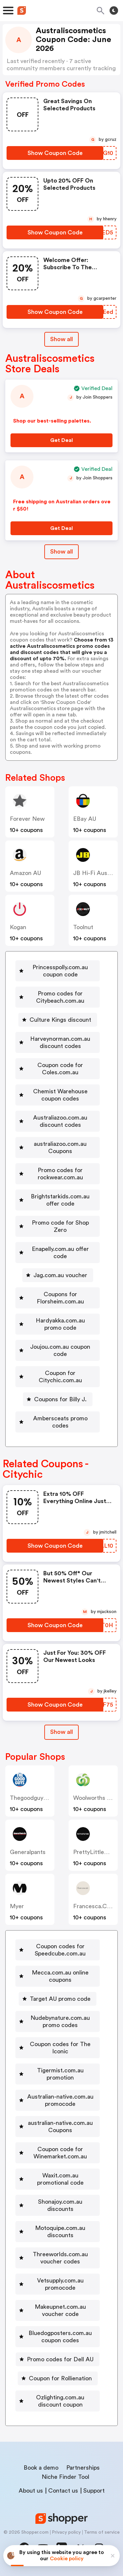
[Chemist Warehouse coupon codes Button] (57, 1094)
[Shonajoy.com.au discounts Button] (57, 2205)
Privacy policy (66, 2532)
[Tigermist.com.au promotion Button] (57, 2074)
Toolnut (83, 927)
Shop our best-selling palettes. (52, 421)
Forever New (27, 819)
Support (94, 2491)
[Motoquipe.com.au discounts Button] (57, 2231)
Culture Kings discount (60, 1020)
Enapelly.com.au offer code (60, 1252)
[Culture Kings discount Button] (57, 1020)
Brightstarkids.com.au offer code (60, 1200)
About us (31, 2491)
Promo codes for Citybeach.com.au (60, 997)
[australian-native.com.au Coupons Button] (57, 2126)
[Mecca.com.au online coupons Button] (57, 1976)
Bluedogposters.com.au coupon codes (60, 2336)
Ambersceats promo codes (60, 1422)
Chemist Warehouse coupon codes (60, 1095)
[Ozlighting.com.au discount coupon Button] (57, 2401)
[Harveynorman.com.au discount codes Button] (57, 1042)
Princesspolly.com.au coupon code (60, 970)
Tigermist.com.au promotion (60, 2074)
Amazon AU (25, 873)
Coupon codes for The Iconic (60, 2047)
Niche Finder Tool (65, 2477)
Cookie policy (67, 2558)
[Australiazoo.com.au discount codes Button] (57, 1121)
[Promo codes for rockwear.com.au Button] (57, 1173)
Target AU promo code (60, 1999)
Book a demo (41, 2468)
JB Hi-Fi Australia (96, 873)
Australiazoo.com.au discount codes (60, 1121)
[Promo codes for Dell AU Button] (57, 2359)
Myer (17, 1906)
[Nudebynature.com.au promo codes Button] (57, 2021)
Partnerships (83, 2468)
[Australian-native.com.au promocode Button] (57, 2100)
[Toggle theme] (114, 10)
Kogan (18, 927)
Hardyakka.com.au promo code (60, 1324)
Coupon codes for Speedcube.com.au (60, 1949)
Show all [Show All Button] (61, 339)
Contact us (63, 2491)
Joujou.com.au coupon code (60, 1350)
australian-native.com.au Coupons (60, 2126)
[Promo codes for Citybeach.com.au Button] (57, 997)
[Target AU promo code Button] (57, 1999)
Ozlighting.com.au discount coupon (60, 2401)
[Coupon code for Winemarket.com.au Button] (57, 2152)
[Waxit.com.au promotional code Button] (57, 2179)
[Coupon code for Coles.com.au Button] (57, 1068)
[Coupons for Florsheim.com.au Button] (57, 1297)
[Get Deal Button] (61, 440)
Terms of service (102, 2532)
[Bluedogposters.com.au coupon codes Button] (57, 2336)
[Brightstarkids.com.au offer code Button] (57, 1200)
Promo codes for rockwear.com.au (60, 1173)
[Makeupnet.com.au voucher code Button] (57, 2310)
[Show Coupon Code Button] (55, 153)
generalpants (28, 1852)
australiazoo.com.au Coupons (60, 1147)
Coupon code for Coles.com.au (60, 1068)
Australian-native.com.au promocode (60, 2100)
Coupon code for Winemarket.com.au (60, 2152)
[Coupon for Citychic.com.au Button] (57, 1376)
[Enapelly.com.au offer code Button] (57, 1252)
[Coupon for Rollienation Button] (58, 2378)
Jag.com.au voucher (60, 1275)
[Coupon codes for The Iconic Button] (57, 2047)
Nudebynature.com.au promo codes (60, 2021)
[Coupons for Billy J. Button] (57, 1399)
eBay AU (84, 819)
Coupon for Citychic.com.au (60, 1376)
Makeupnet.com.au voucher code (60, 2310)
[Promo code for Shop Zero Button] (57, 1226)
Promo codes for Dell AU (60, 2359)
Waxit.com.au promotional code (60, 2179)
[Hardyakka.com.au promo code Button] (57, 1324)
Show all (61, 1732)
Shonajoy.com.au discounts (60, 2205)
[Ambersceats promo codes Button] (57, 1421)
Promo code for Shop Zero (60, 1226)
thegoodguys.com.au (40, 1798)
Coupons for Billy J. (60, 1399)
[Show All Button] (61, 1732)
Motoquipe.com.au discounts (60, 2231)
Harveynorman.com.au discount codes (60, 1042)
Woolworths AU (94, 1798)
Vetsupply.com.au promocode (60, 2284)
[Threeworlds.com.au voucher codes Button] (57, 2257)
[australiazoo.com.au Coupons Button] (57, 1147)
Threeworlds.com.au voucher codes (60, 2257)
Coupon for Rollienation (60, 2378)
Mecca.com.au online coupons (60, 1976)
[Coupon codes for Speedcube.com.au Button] (57, 1949)
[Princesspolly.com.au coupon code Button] (57, 970)
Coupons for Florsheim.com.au (60, 1297)
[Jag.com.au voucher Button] (57, 1275)
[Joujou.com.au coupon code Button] (57, 1350)
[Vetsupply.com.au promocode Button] (57, 2284)
